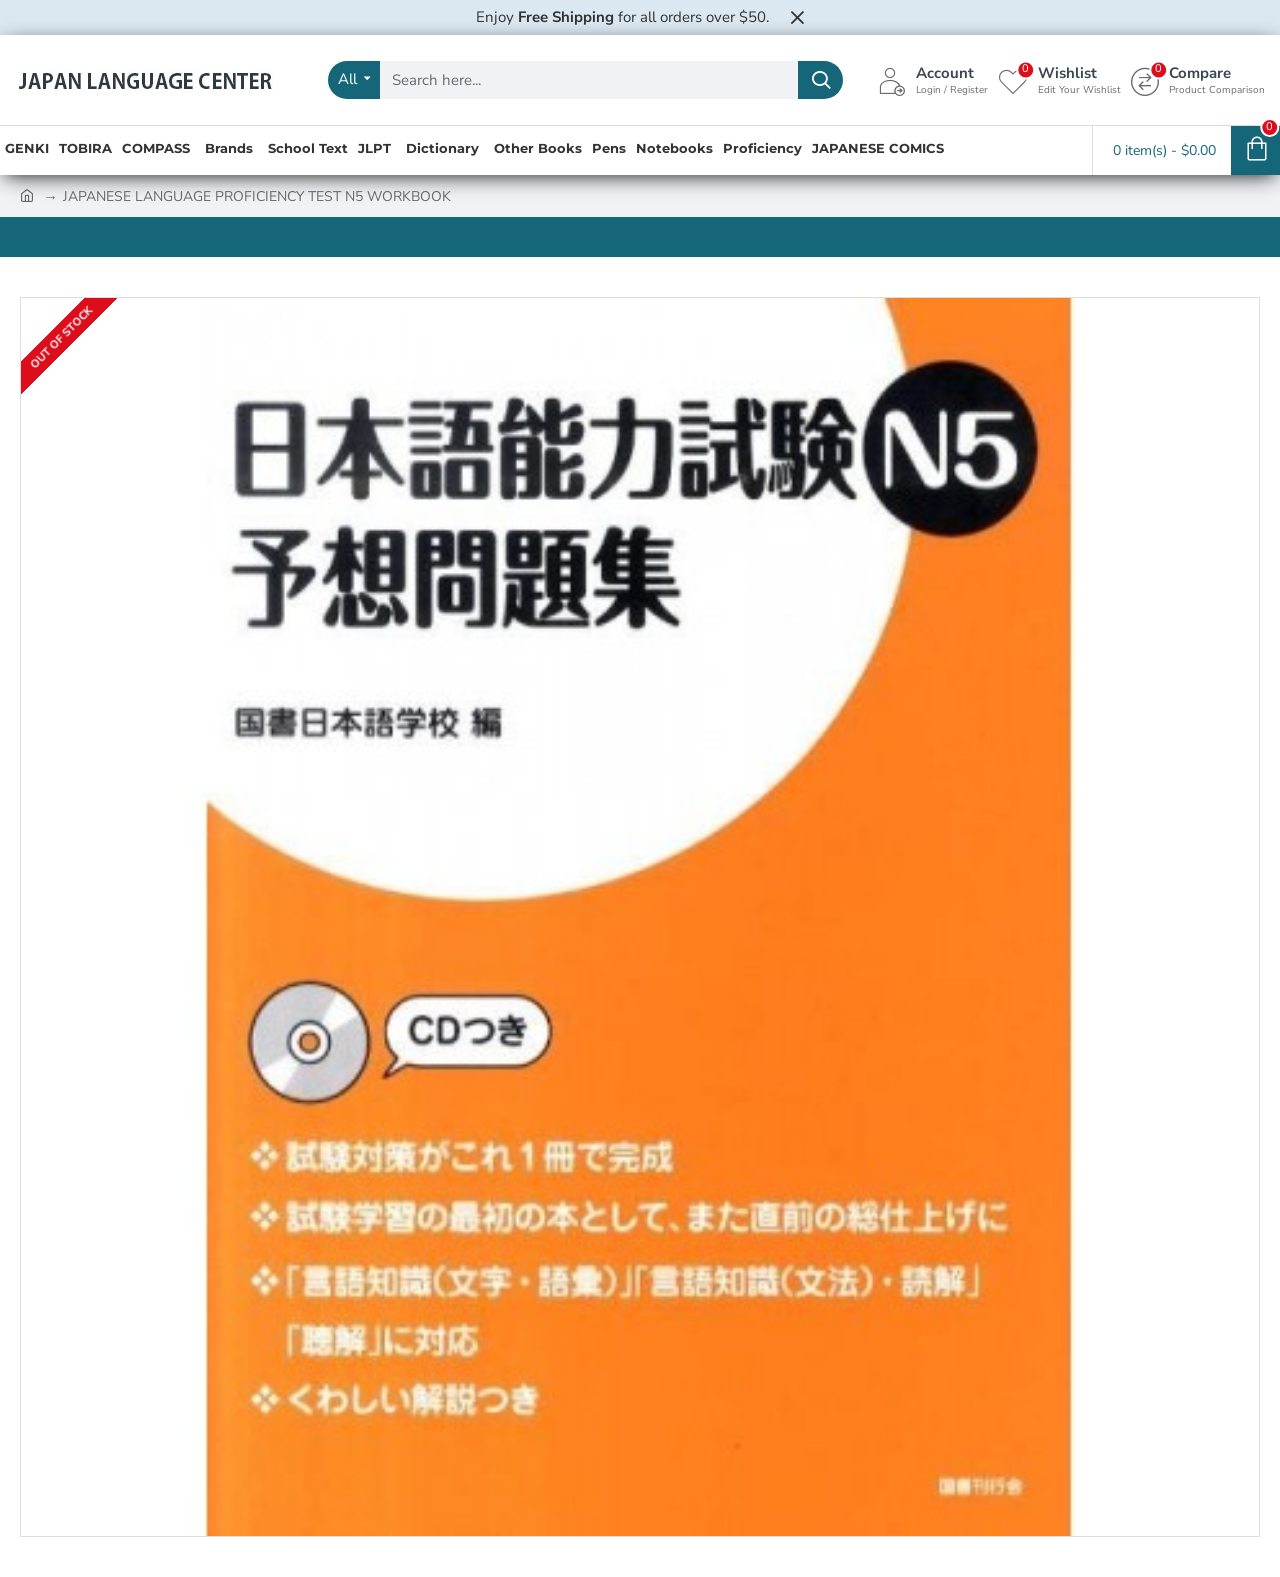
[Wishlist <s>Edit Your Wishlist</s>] (1059, 80)
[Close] (797, 17)
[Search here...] (820, 80)
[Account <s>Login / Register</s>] (933, 80)
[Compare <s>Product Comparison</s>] (1198, 80)
